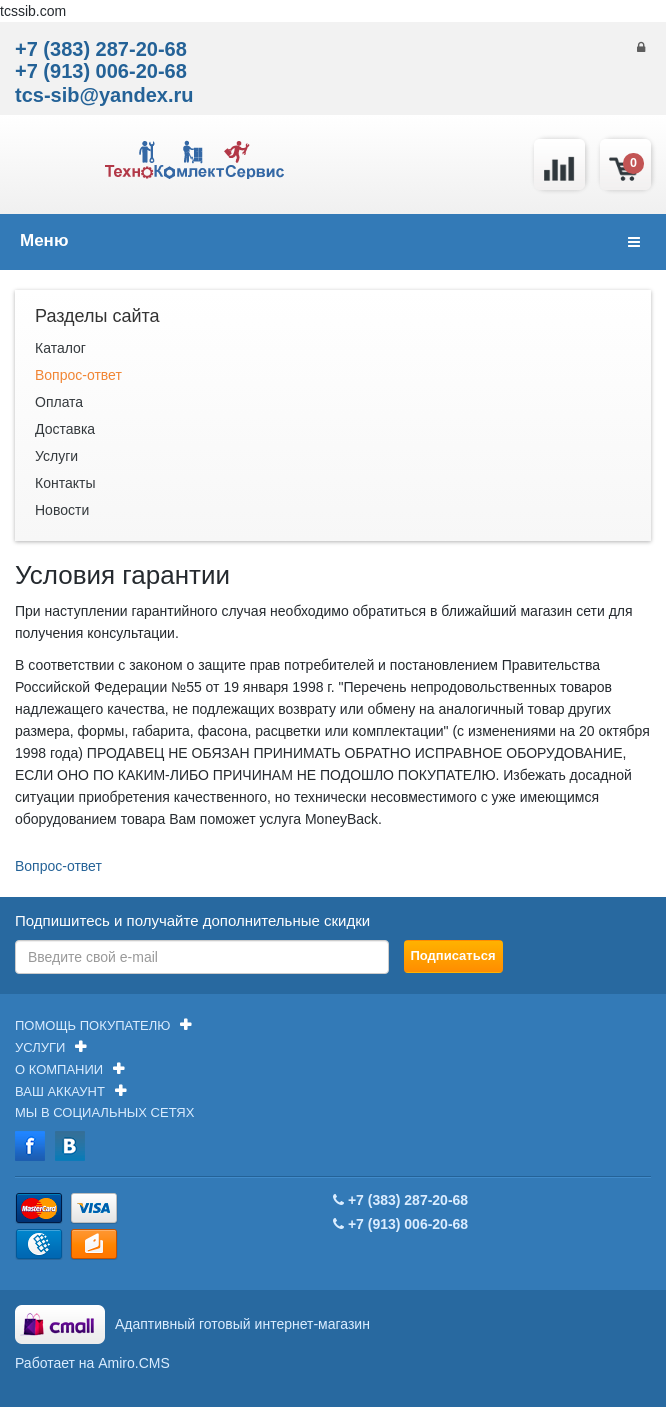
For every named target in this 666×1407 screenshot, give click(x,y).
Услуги (56, 456)
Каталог (60, 348)
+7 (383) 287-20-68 (101, 49)
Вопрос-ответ (78, 375)
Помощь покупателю (92, 1025)
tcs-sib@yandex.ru (104, 95)
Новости (62, 510)
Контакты (65, 483)
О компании (59, 1069)
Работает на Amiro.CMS (92, 1363)
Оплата (59, 402)
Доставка (65, 429)
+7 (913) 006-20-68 (101, 71)
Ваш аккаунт (60, 1091)
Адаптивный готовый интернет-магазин (242, 1324)
